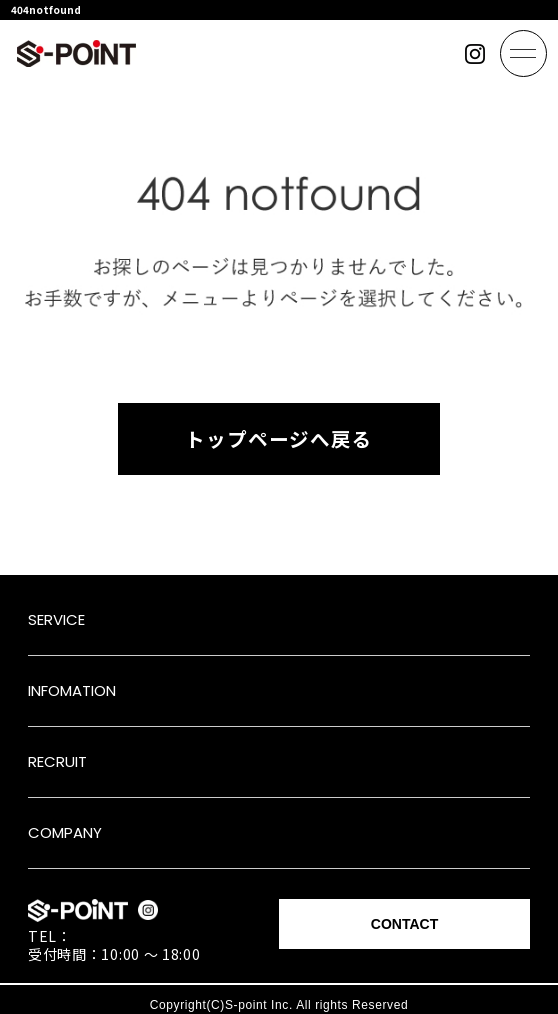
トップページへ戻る (279, 438)
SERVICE (56, 619)
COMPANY (65, 832)
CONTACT (404, 924)
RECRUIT (57, 761)
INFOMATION (72, 690)
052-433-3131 (122, 936)
